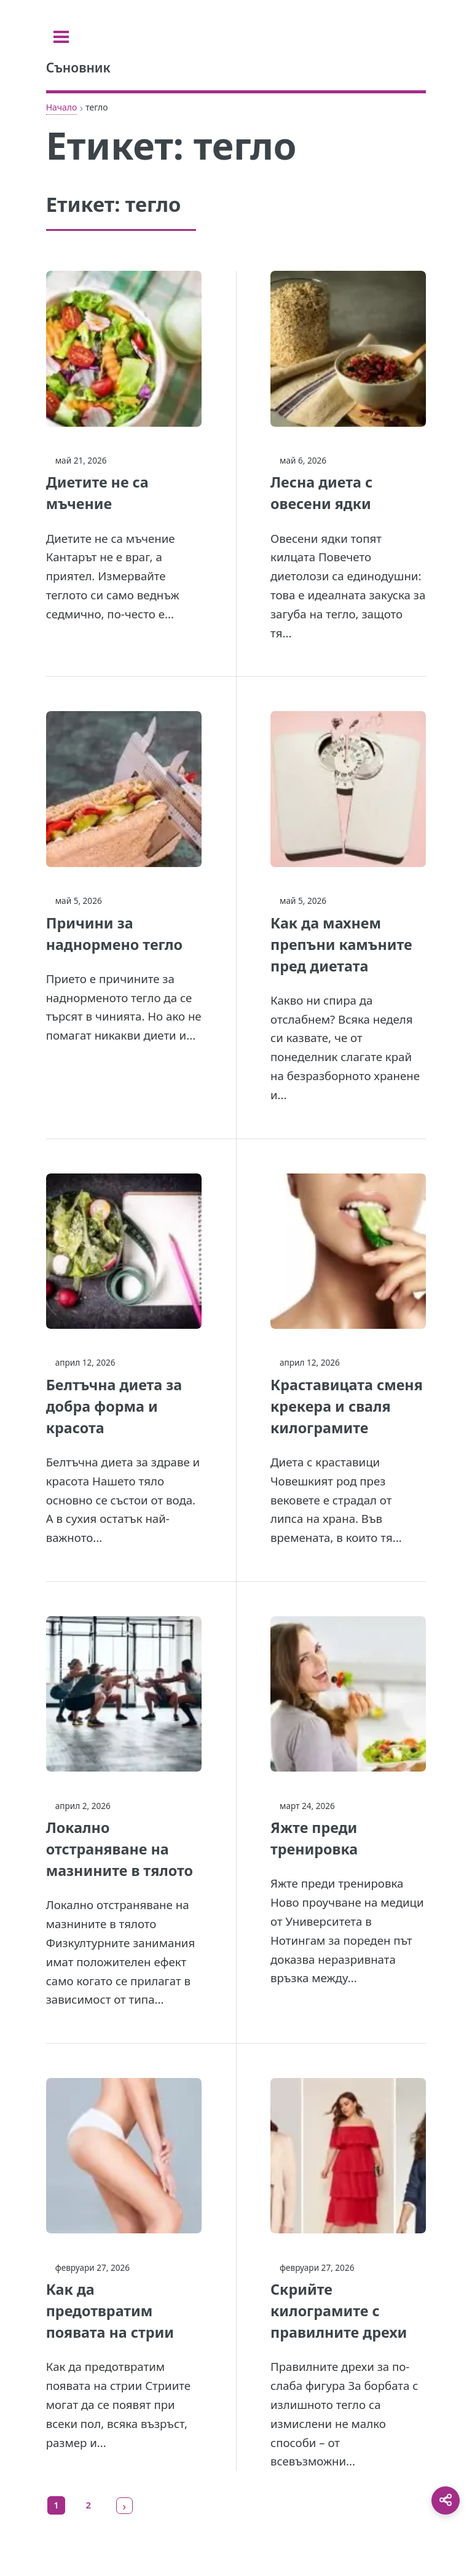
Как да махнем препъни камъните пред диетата (341, 944)
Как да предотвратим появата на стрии (110, 2310)
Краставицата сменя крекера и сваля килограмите (346, 1406)
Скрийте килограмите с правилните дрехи (338, 2310)
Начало (61, 107)
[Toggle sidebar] (61, 37)
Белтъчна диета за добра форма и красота (114, 1406)
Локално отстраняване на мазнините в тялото (119, 1849)
